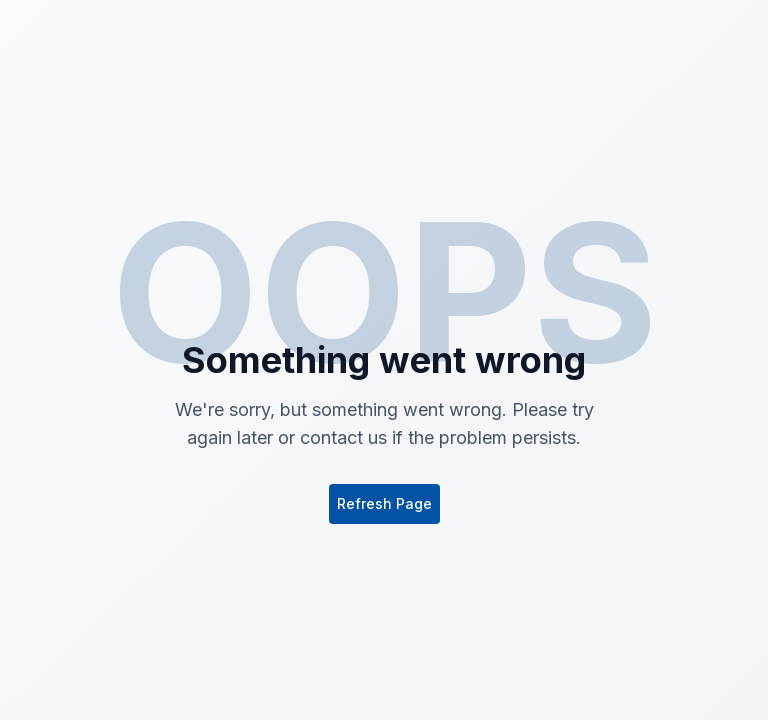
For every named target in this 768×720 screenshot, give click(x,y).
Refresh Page (384, 503)
